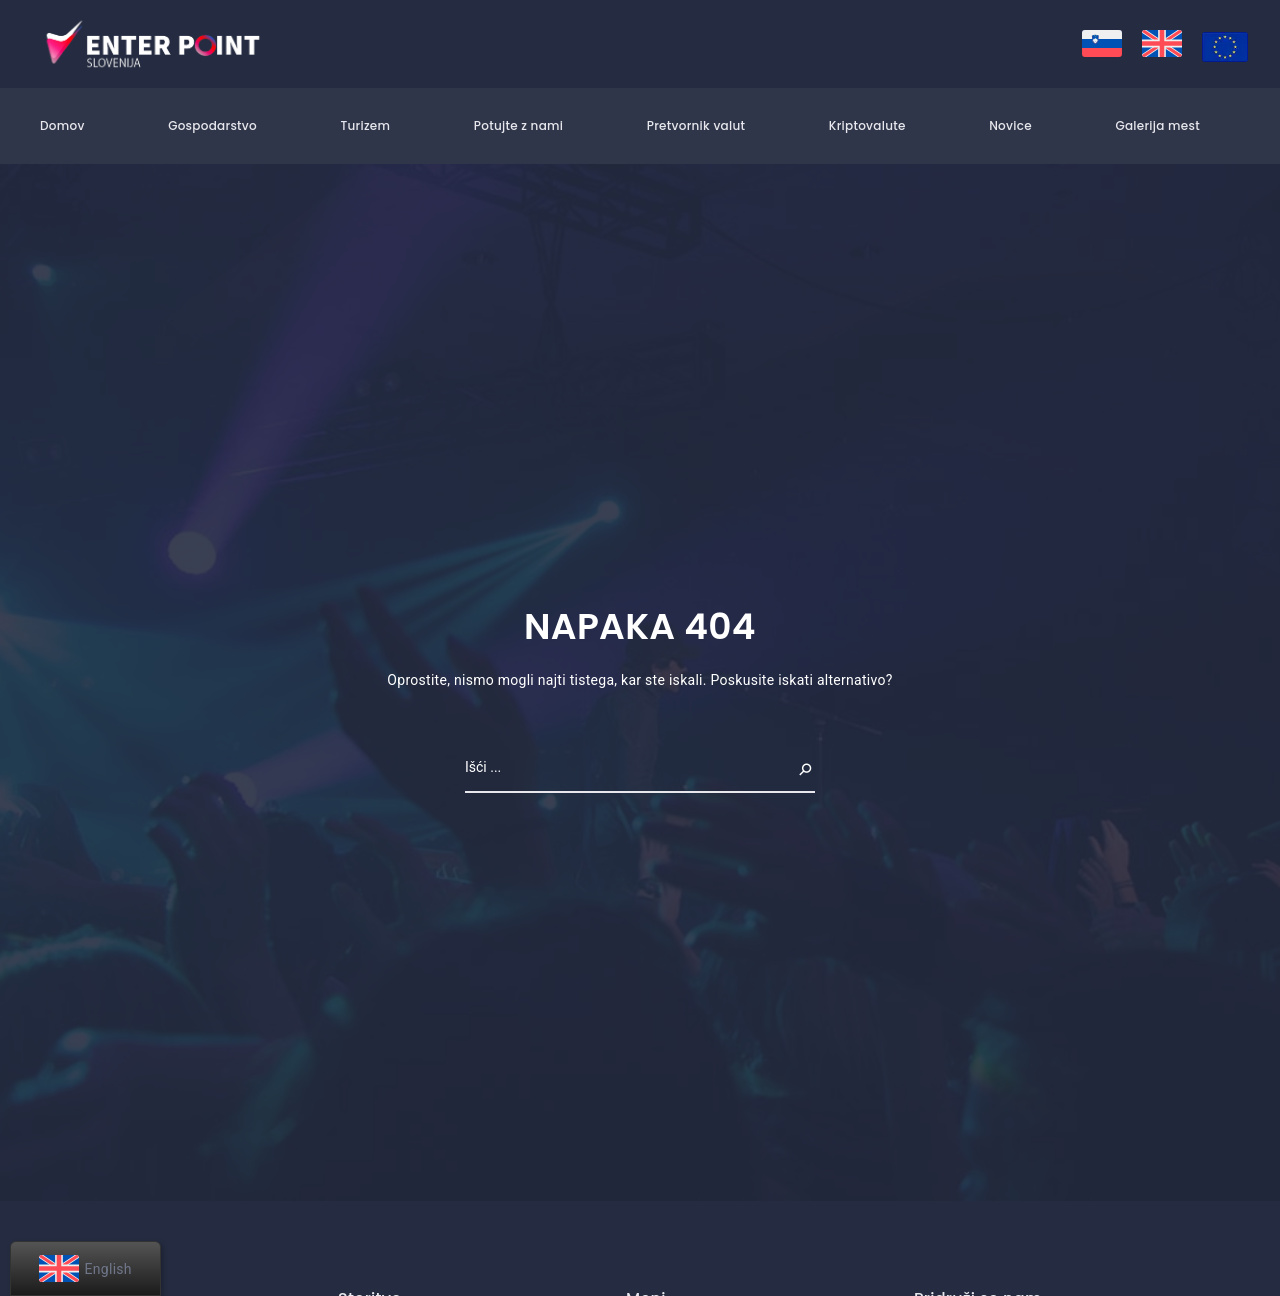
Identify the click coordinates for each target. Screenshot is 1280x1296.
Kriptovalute (867, 125)
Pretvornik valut (696, 125)
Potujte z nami (518, 125)
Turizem (365, 125)
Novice (1010, 125)
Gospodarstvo (212, 125)
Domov (62, 125)
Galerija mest (1157, 125)
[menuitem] (1102, 44)
